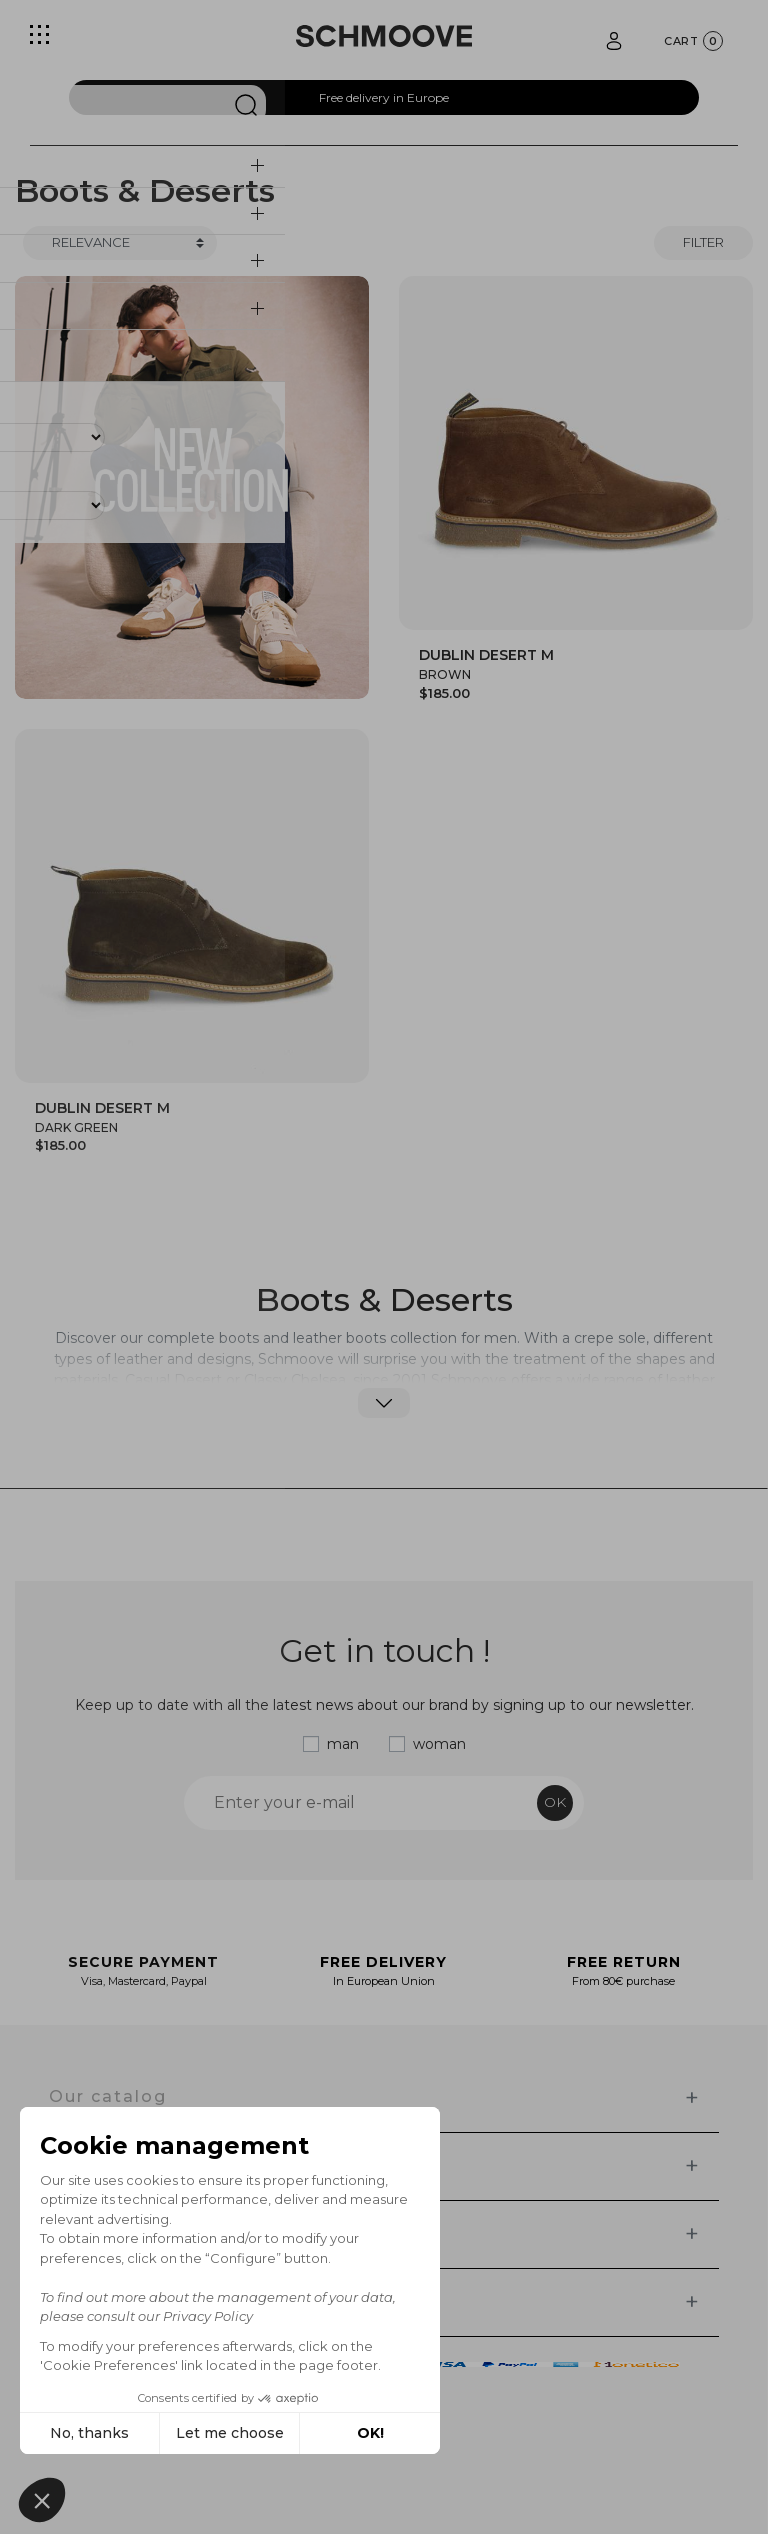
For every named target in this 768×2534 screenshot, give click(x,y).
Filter (703, 242)
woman (439, 1744)
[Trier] (120, 243)
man (343, 1744)
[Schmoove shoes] (384, 36)
